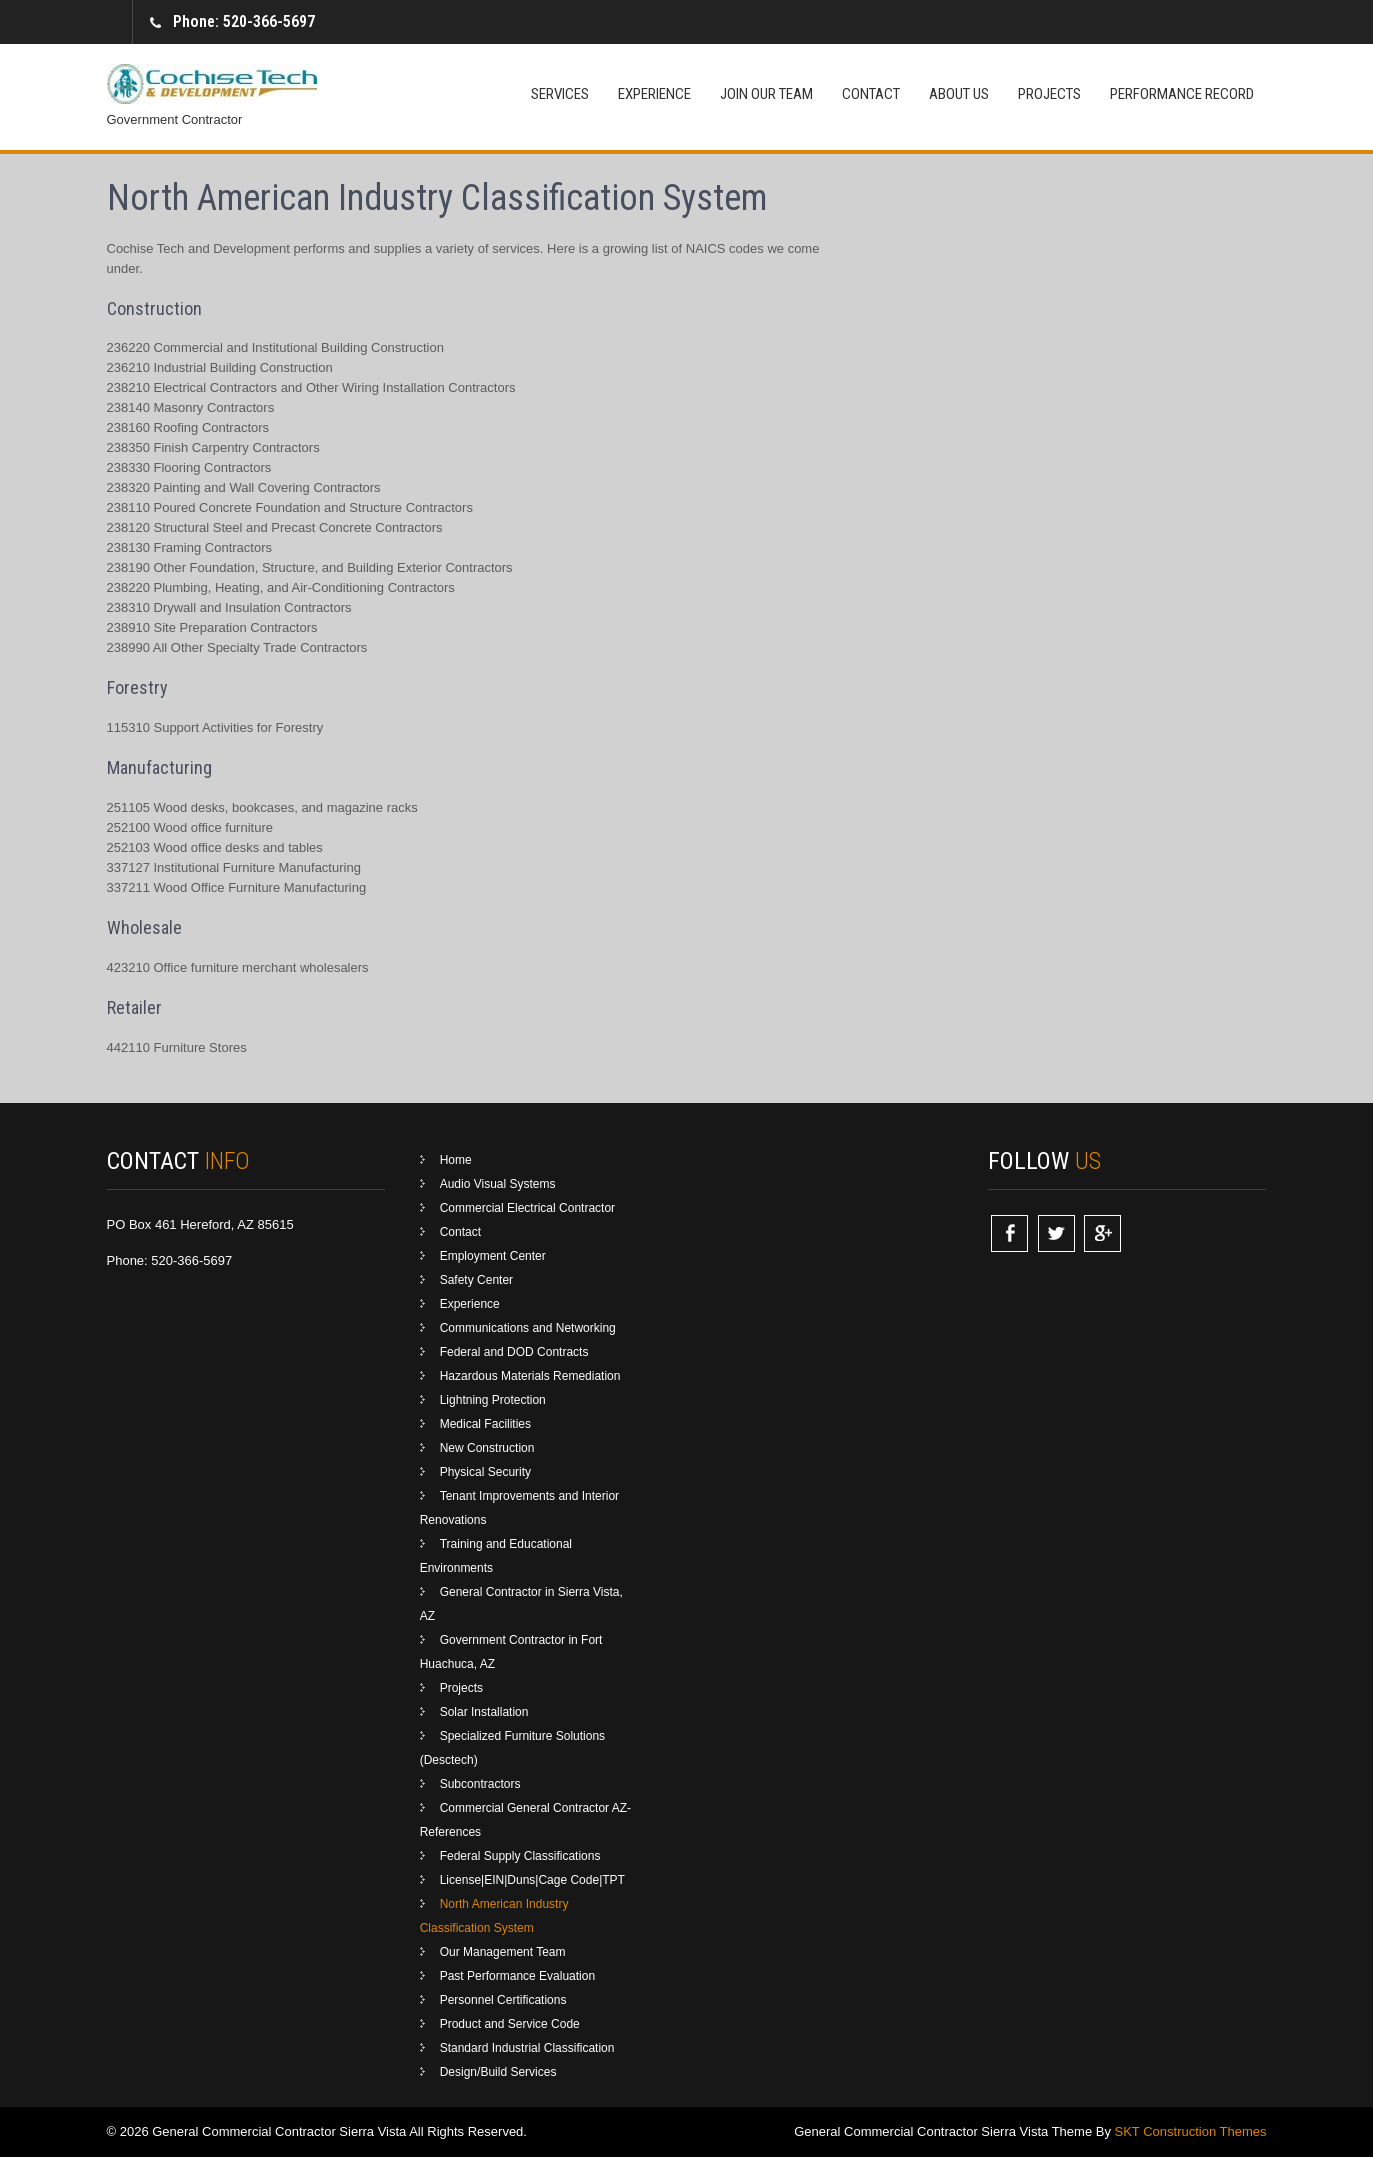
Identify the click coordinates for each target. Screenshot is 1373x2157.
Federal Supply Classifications (520, 1856)
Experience (654, 94)
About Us (959, 94)
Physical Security (485, 1472)
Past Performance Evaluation (517, 1976)
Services (560, 94)
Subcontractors (480, 1784)
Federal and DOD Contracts (514, 1352)
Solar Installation (484, 1712)
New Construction (487, 1448)
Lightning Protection (493, 1400)
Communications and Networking (528, 1328)
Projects (1049, 94)
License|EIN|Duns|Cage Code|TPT (532, 1880)
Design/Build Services (498, 2072)
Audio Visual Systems (498, 1184)
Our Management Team (503, 1952)
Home (456, 1160)
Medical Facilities (485, 1424)
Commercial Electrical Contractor (527, 1208)
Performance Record (1182, 94)
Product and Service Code (510, 2024)
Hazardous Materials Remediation (530, 1376)
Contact (871, 94)
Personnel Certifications (503, 2000)
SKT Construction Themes (1191, 2131)
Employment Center (493, 1256)
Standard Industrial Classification (527, 2048)
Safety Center (476, 1280)
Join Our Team (766, 94)
